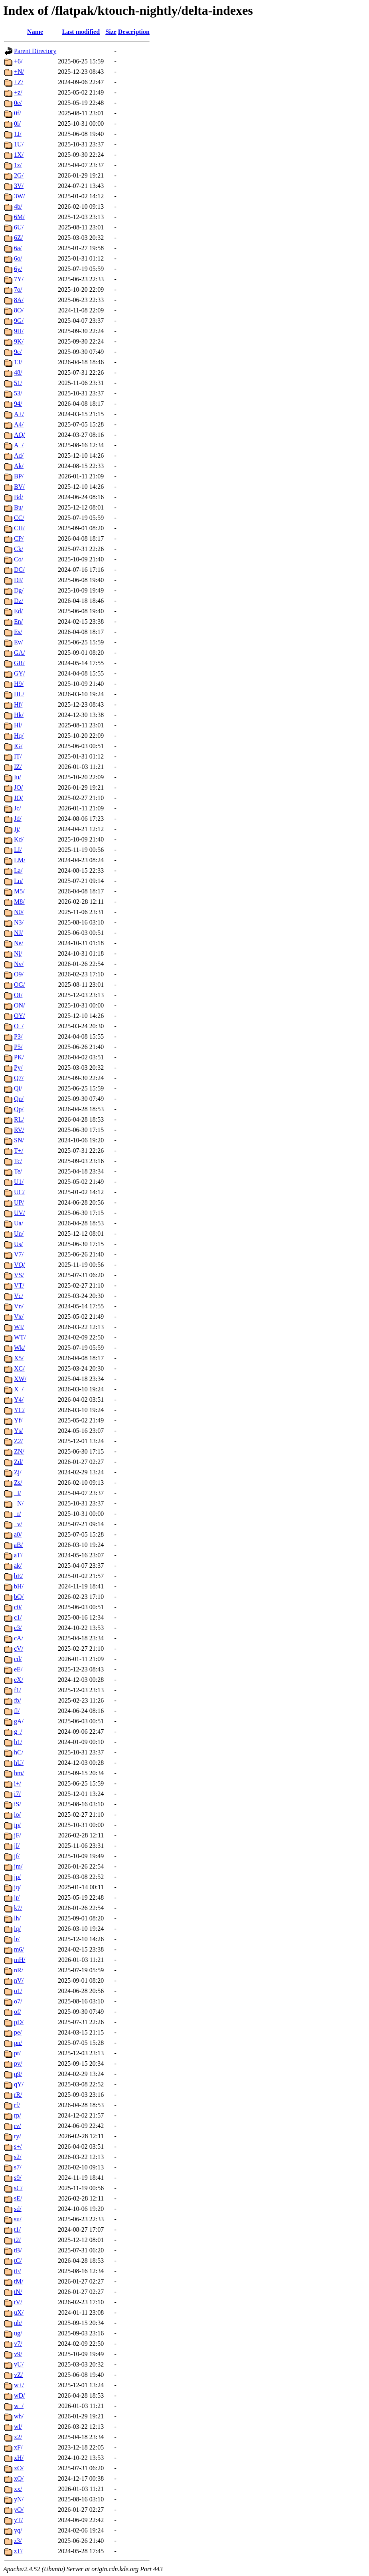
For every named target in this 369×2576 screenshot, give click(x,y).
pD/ (19, 2022)
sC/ (18, 2188)
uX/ (19, 2312)
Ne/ (18, 943)
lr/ (17, 1939)
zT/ (18, 2551)
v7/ (18, 2343)
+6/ (18, 61)
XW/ (20, 1378)
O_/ (19, 1026)
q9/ (18, 2073)
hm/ (19, 1773)
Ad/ (19, 455)
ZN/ (19, 1451)
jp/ (17, 1876)
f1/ (17, 1690)
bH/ (19, 1586)
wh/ (19, 2416)
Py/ (18, 1067)
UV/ (19, 1212)
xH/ (19, 2457)
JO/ (18, 787)
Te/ (18, 1171)
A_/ (19, 445)
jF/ (17, 1835)
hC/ (18, 1752)
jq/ (17, 1887)
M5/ (19, 891)
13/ (18, 362)
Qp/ (19, 1109)
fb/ (17, 1700)
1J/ (18, 133)
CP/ (19, 538)
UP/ (19, 1202)
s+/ (18, 2146)
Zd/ (18, 1461)
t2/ (17, 2239)
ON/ (19, 1005)
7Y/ (19, 279)
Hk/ (19, 714)
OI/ (18, 995)
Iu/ (17, 777)
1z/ (18, 165)
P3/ (18, 1036)
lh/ (17, 1918)
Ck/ (18, 548)
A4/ (19, 424)
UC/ (19, 1192)
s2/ (18, 2156)
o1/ (18, 1990)
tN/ (18, 2291)
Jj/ (17, 829)
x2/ (18, 2437)
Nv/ (19, 963)
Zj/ (18, 1472)
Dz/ (18, 600)
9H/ (19, 331)
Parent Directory (35, 50)
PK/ (19, 1057)
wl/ (18, 2426)
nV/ (19, 1980)
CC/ (19, 517)
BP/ (19, 476)
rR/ (18, 2094)
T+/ (18, 1150)
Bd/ (18, 497)
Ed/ (18, 611)
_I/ (17, 1492)
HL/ (19, 694)
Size (110, 31)
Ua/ (18, 1223)
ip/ (17, 1824)
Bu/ (18, 507)
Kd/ (19, 839)
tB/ (18, 2250)
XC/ (19, 1368)
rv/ (17, 2125)
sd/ (18, 2208)
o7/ (18, 2001)
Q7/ (19, 1078)
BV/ (19, 486)
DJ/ (18, 580)
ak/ (18, 1565)
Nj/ (18, 953)
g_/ (18, 1731)
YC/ (19, 1410)
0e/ (18, 102)
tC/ (18, 2260)
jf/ (17, 1856)
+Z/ (18, 82)
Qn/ (19, 1098)
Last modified (81, 31)
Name (35, 31)
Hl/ (18, 725)
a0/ (18, 1534)
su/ (18, 2219)
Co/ (18, 559)
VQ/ (19, 1264)
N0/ (19, 912)
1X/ (19, 154)
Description (134, 31)
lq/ (17, 1928)
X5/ (19, 1358)
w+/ (19, 2385)
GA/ (19, 652)
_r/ (17, 1513)
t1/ (17, 2229)
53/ (18, 393)
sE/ (18, 2198)
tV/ (18, 2302)
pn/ (18, 2042)
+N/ (19, 71)
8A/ (19, 299)
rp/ (17, 2115)
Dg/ (19, 590)
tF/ (17, 2271)
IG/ (18, 746)
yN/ (19, 2499)
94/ (18, 403)
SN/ (19, 1140)
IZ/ (18, 766)
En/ (18, 621)
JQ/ (18, 797)
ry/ (17, 2136)
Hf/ (18, 704)
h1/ (18, 1741)
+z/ (18, 92)
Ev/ (18, 642)
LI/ (18, 849)
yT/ (18, 2520)
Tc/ (18, 1161)
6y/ (18, 268)
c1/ (18, 1617)
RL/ (19, 1119)
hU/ (19, 1762)
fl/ (17, 1710)
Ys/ (18, 1430)
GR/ (19, 663)
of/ (17, 2011)
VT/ (19, 1285)
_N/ (19, 1503)
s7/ (18, 2167)
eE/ (18, 1669)
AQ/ (19, 434)
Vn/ (19, 1306)
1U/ (19, 144)
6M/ (19, 216)
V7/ (19, 1254)
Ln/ (18, 880)
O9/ (19, 974)
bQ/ (19, 1596)
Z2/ (18, 1441)
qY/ (19, 2084)
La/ (18, 870)
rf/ (17, 2105)
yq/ (18, 2530)
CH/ (19, 528)
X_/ (19, 1389)
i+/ (17, 1783)
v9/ (18, 2354)
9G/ (19, 320)
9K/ (19, 341)
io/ (17, 1814)
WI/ (19, 1327)
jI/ (17, 1845)
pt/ (17, 2053)
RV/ (19, 1129)
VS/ (19, 1275)
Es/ (18, 631)
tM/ (18, 2281)
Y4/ (19, 1399)
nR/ (18, 1970)
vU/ (19, 2364)
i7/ (17, 1793)
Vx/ (19, 1316)
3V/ (19, 185)
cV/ (18, 1648)
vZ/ (18, 2374)
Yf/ (18, 1420)
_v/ (18, 1524)
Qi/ (18, 1088)
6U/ (19, 227)
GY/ (19, 673)
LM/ (19, 860)
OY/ (19, 1015)
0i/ (17, 123)
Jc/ (17, 808)
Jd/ (18, 818)
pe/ (18, 2032)
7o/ (18, 289)
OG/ (19, 984)
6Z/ (18, 237)
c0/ (18, 1607)
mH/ (19, 1959)
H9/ (19, 683)
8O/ (19, 310)
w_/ (19, 2405)
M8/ (19, 901)
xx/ (18, 2488)
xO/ (19, 2468)
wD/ (19, 2395)
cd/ (18, 1658)
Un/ (19, 1233)
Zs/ (18, 1482)
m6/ (19, 1949)
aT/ (18, 1555)
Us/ (18, 1244)
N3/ (19, 922)
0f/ (17, 113)
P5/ (18, 1046)
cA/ (18, 1638)
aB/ (18, 1544)
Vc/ (18, 1295)
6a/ (18, 248)
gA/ (19, 1721)
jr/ (17, 1897)
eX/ (18, 1679)
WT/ (20, 1337)
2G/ (19, 175)
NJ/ (18, 932)
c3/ (18, 1627)
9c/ (18, 351)
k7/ (18, 1907)
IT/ (18, 756)
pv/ (18, 2063)
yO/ (19, 2509)
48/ (18, 372)
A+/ (19, 414)
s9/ (18, 2177)
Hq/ (19, 735)
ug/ (18, 2333)
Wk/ (19, 1347)
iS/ (17, 1804)
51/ (18, 382)
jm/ (18, 1866)
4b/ (18, 206)
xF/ (18, 2447)
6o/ (18, 258)
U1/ (19, 1181)
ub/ (18, 2322)
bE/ (18, 1575)
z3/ (18, 2540)
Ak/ (19, 465)
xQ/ (19, 2478)
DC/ (19, 569)
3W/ (19, 196)
